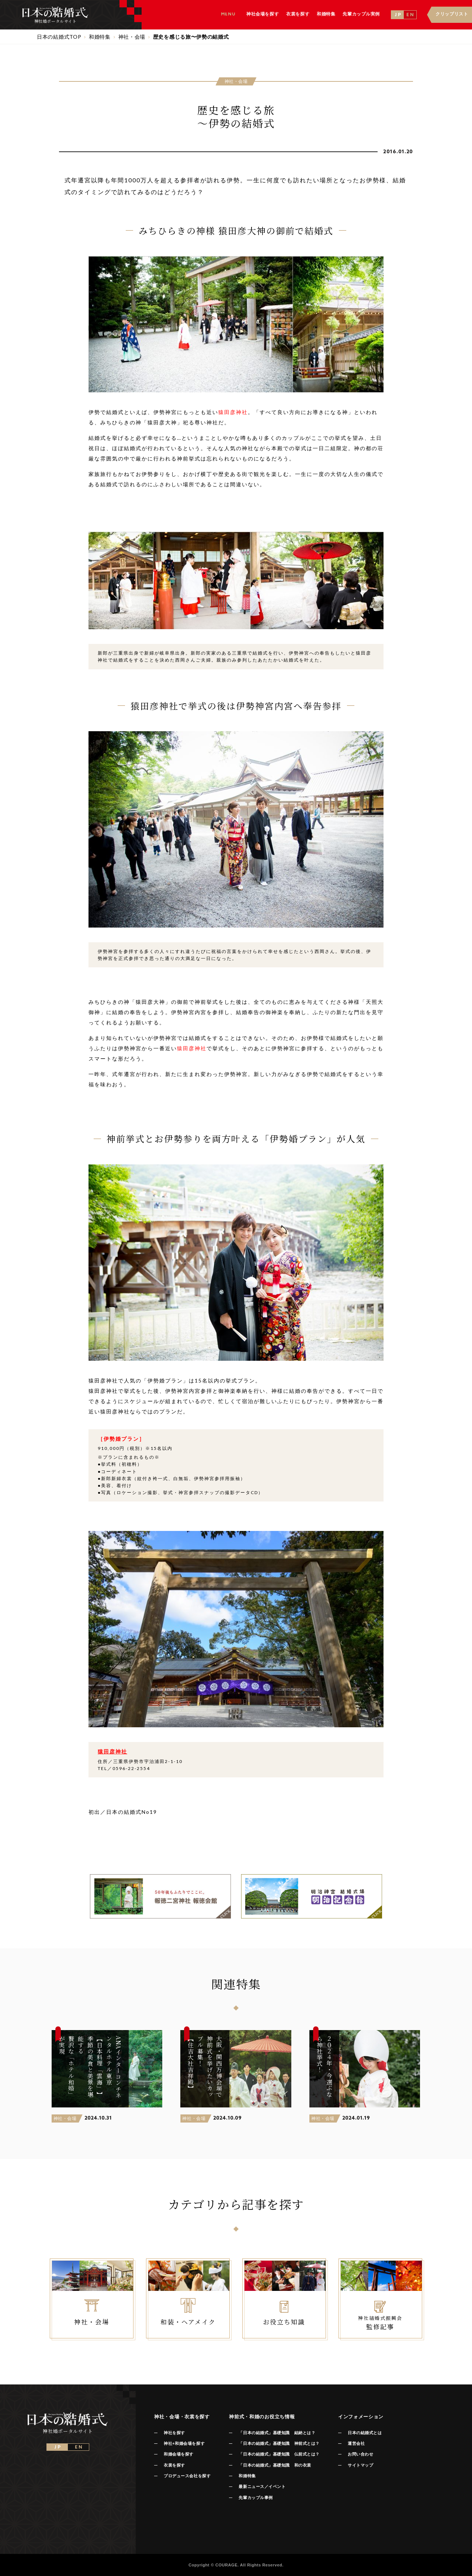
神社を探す (174, 2432)
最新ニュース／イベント (262, 2486)
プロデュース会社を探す (187, 2476)
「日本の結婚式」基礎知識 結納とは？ (277, 2432)
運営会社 (356, 2443)
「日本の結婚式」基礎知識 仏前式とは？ (279, 2454)
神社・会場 (65, 2118)
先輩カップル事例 (256, 2497)
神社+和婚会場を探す (184, 2443)
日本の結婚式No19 (131, 1812)
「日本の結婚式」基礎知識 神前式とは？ (279, 2443)
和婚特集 (247, 2476)
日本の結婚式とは (365, 2432)
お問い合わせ (360, 2454)
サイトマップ (360, 2465)
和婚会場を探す (179, 2454)
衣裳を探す (174, 2465)
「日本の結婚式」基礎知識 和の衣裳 (275, 2465)
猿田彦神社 (233, 412)
